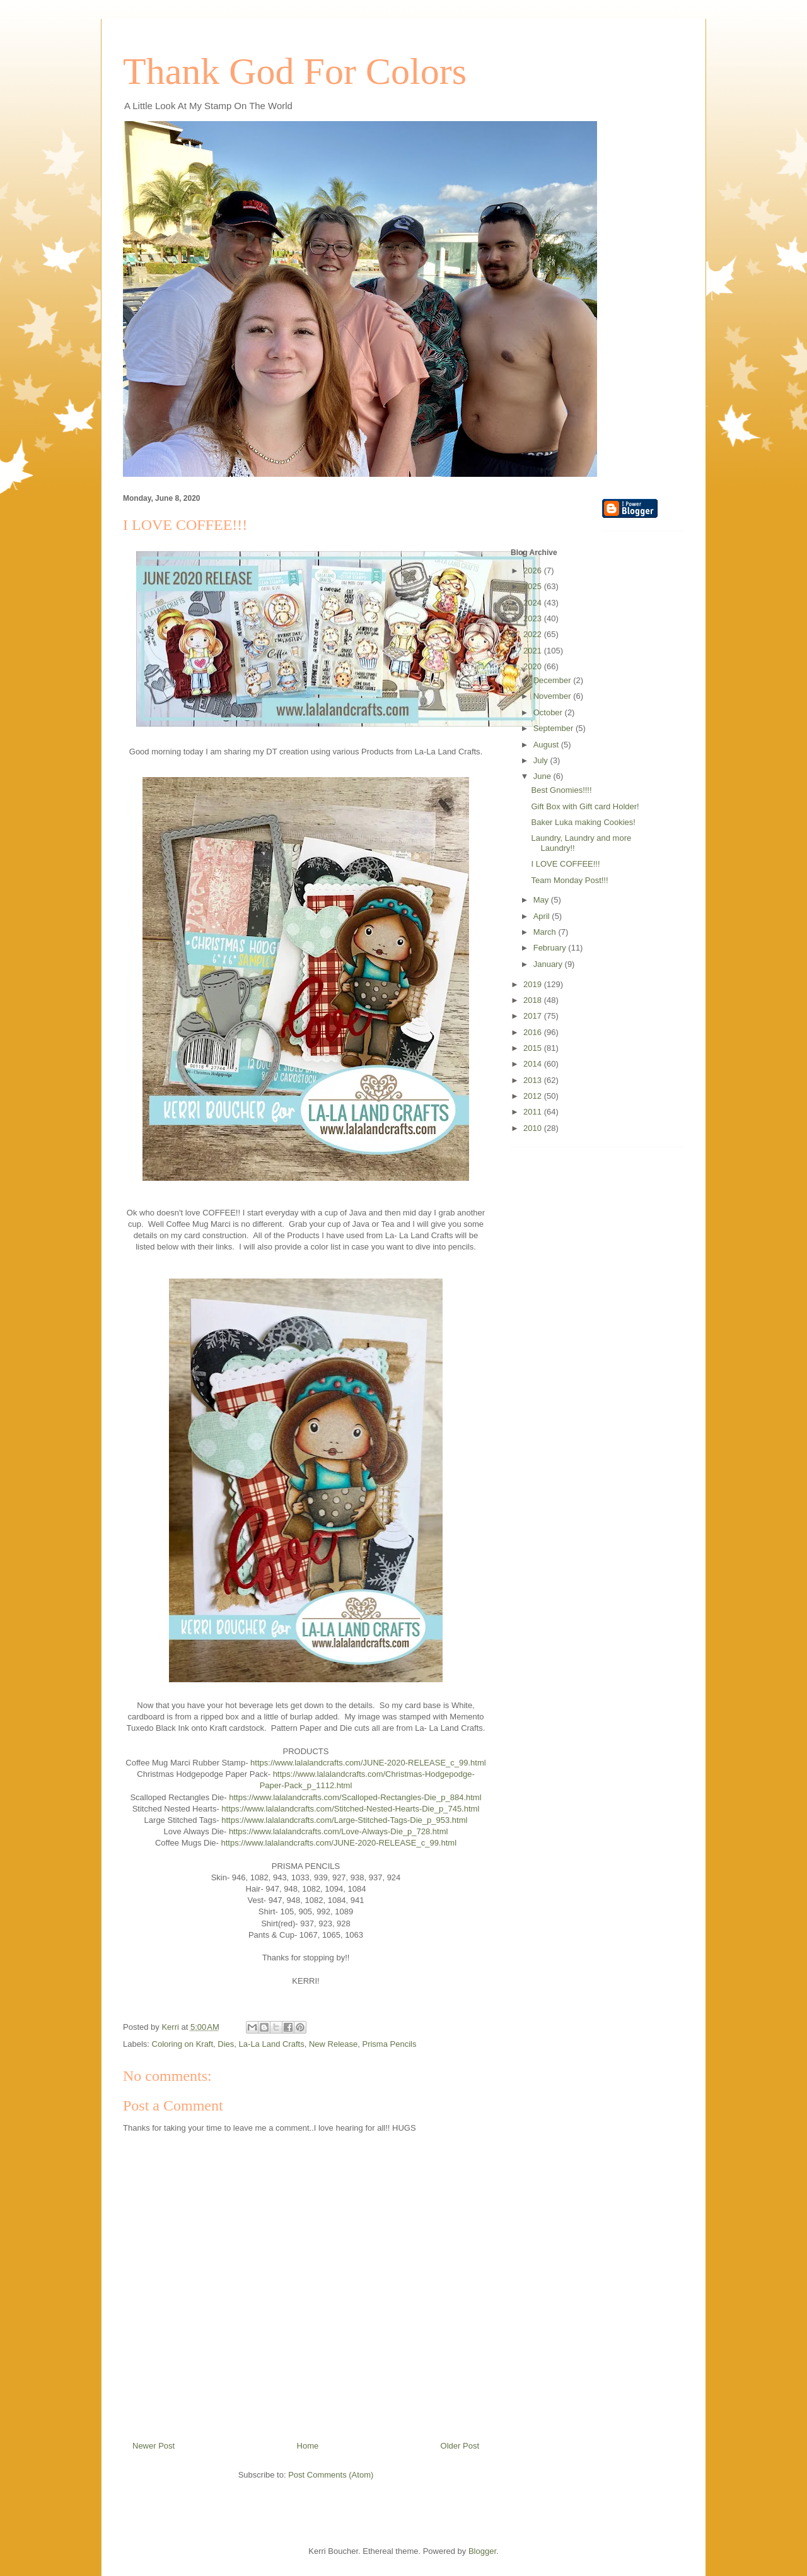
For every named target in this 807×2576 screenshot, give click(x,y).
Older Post (460, 2445)
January (549, 964)
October (549, 712)
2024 (533, 602)
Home (308, 2445)
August (547, 744)
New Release (333, 2044)
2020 (533, 666)
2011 (533, 1111)
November (553, 696)
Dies (226, 2044)
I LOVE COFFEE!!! (565, 864)
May (542, 900)
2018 (533, 1000)
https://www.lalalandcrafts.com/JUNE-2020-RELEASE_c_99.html (368, 1762)
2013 (533, 1080)
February (551, 947)
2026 (533, 570)
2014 (533, 1063)
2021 (533, 650)
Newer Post (153, 2445)
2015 (533, 1048)
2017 (533, 1016)
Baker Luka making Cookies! (583, 822)
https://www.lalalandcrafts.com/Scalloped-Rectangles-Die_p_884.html (355, 1797)
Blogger (482, 2551)
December (553, 680)
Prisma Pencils (389, 2044)
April (542, 916)
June (543, 776)
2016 (533, 1032)
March (546, 932)
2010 (533, 1128)
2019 (533, 984)
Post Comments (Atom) (330, 2474)
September (554, 728)
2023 (533, 618)
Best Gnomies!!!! (561, 790)
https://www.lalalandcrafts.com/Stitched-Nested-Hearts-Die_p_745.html (350, 1808)
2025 (533, 586)
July (541, 760)
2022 (533, 634)
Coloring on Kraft (183, 2044)
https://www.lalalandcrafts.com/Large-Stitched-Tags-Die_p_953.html (344, 1820)
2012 (533, 1096)
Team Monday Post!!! (569, 880)
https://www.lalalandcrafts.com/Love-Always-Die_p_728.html (338, 1831)
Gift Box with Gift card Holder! (585, 806)
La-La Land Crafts (272, 2044)
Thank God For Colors (295, 71)
